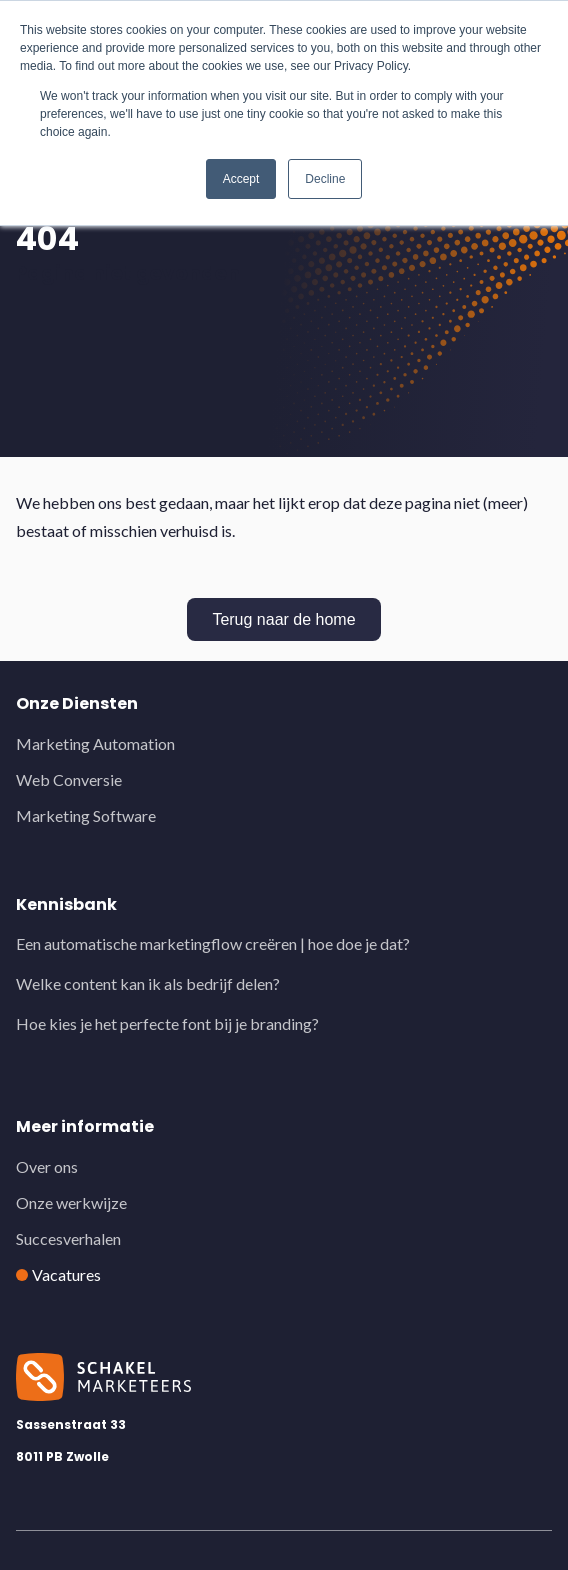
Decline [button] (325, 179)
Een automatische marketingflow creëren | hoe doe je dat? (213, 943)
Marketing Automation (95, 743)
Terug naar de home (283, 619)
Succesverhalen (68, 1238)
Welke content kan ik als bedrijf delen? (148, 983)
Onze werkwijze (71, 1202)
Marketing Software (86, 815)
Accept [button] (241, 179)
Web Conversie (69, 779)
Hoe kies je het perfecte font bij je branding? (167, 1023)
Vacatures (66, 1274)
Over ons (47, 1166)
